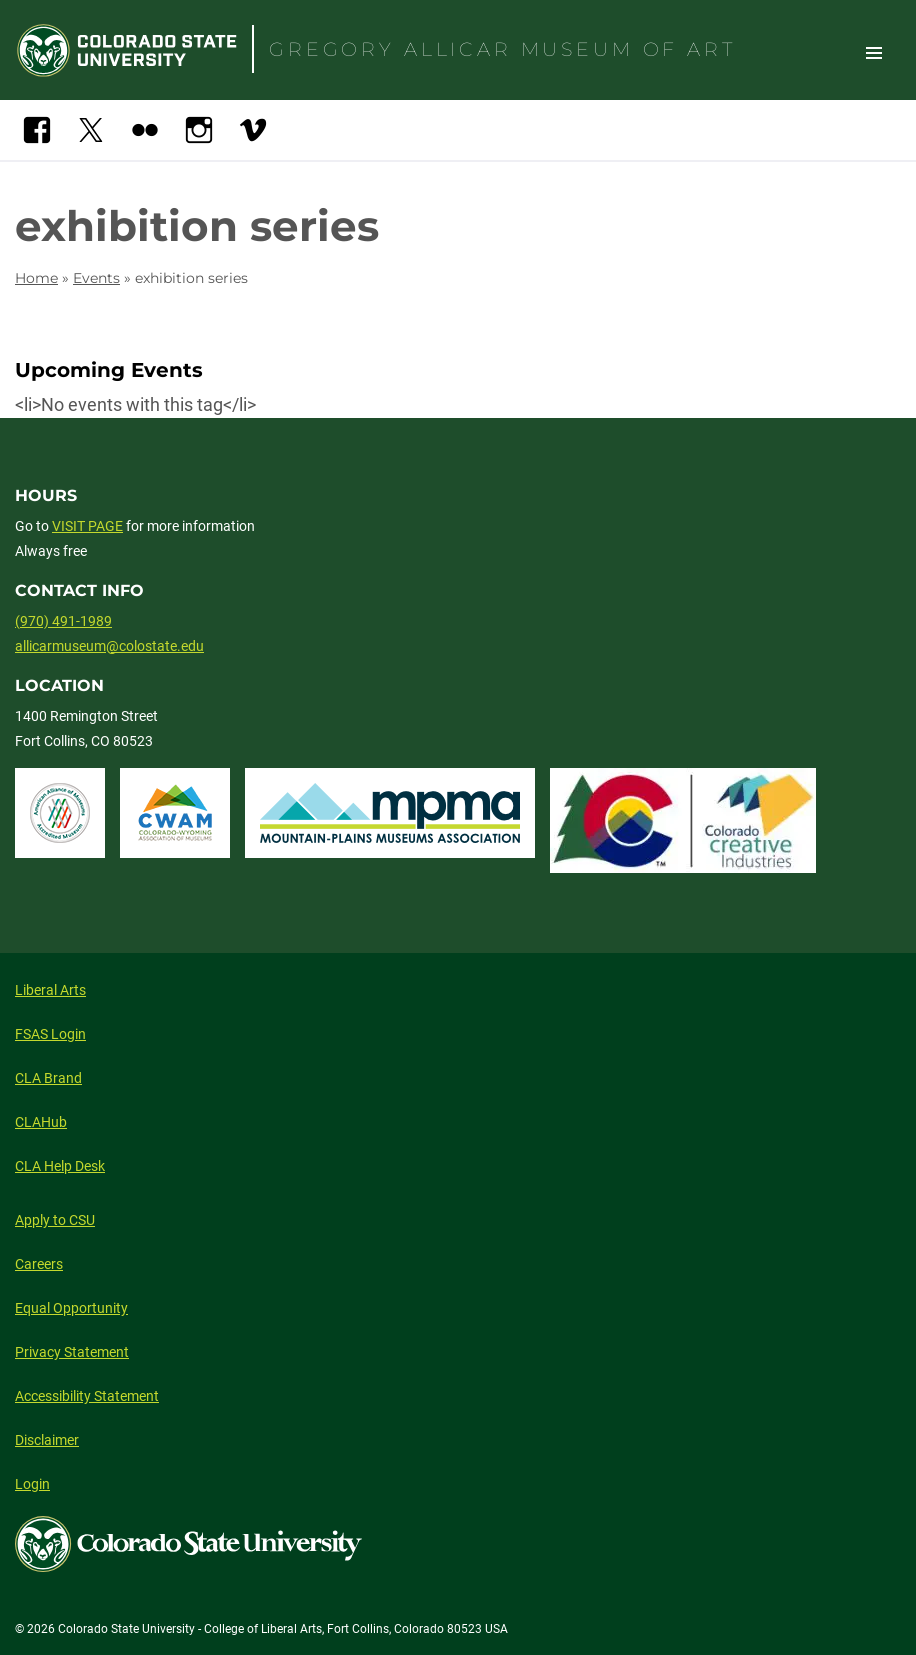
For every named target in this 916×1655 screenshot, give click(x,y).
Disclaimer (47, 1440)
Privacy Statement (72, 1352)
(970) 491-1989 (63, 621)
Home (36, 278)
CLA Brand (48, 1078)
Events (96, 278)
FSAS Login (50, 1034)
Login (32, 1484)
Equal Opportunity (71, 1308)
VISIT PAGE (87, 526)
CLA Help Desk (60, 1166)
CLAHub (41, 1122)
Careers (39, 1264)
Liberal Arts (50, 990)
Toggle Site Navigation (874, 52)
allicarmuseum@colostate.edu (109, 646)
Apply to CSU (55, 1220)
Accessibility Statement (87, 1396)
